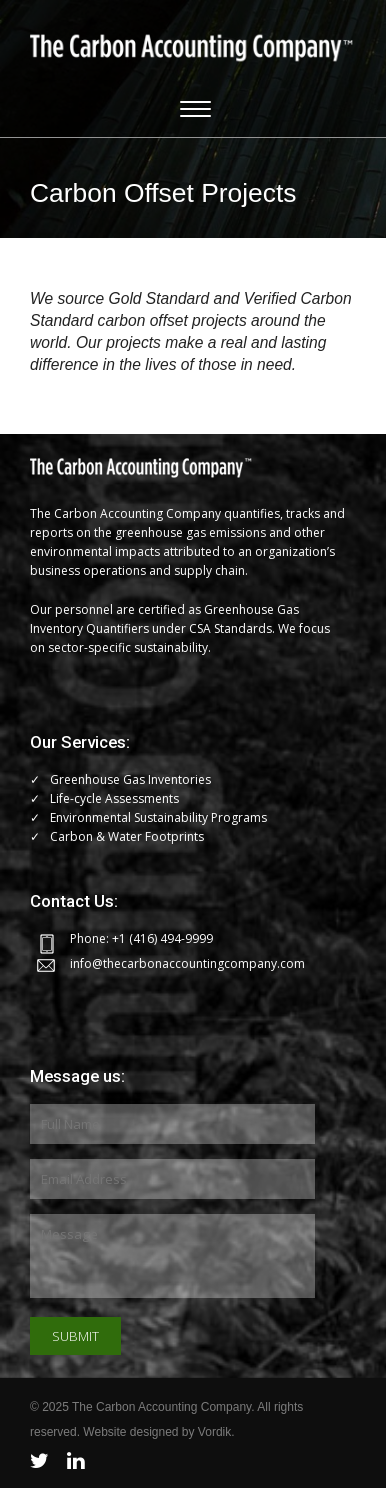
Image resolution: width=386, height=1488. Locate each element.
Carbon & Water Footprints (127, 836)
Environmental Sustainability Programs (158, 817)
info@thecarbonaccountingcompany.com (187, 963)
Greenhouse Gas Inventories (130, 779)
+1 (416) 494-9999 (162, 938)
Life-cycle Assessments (114, 798)
